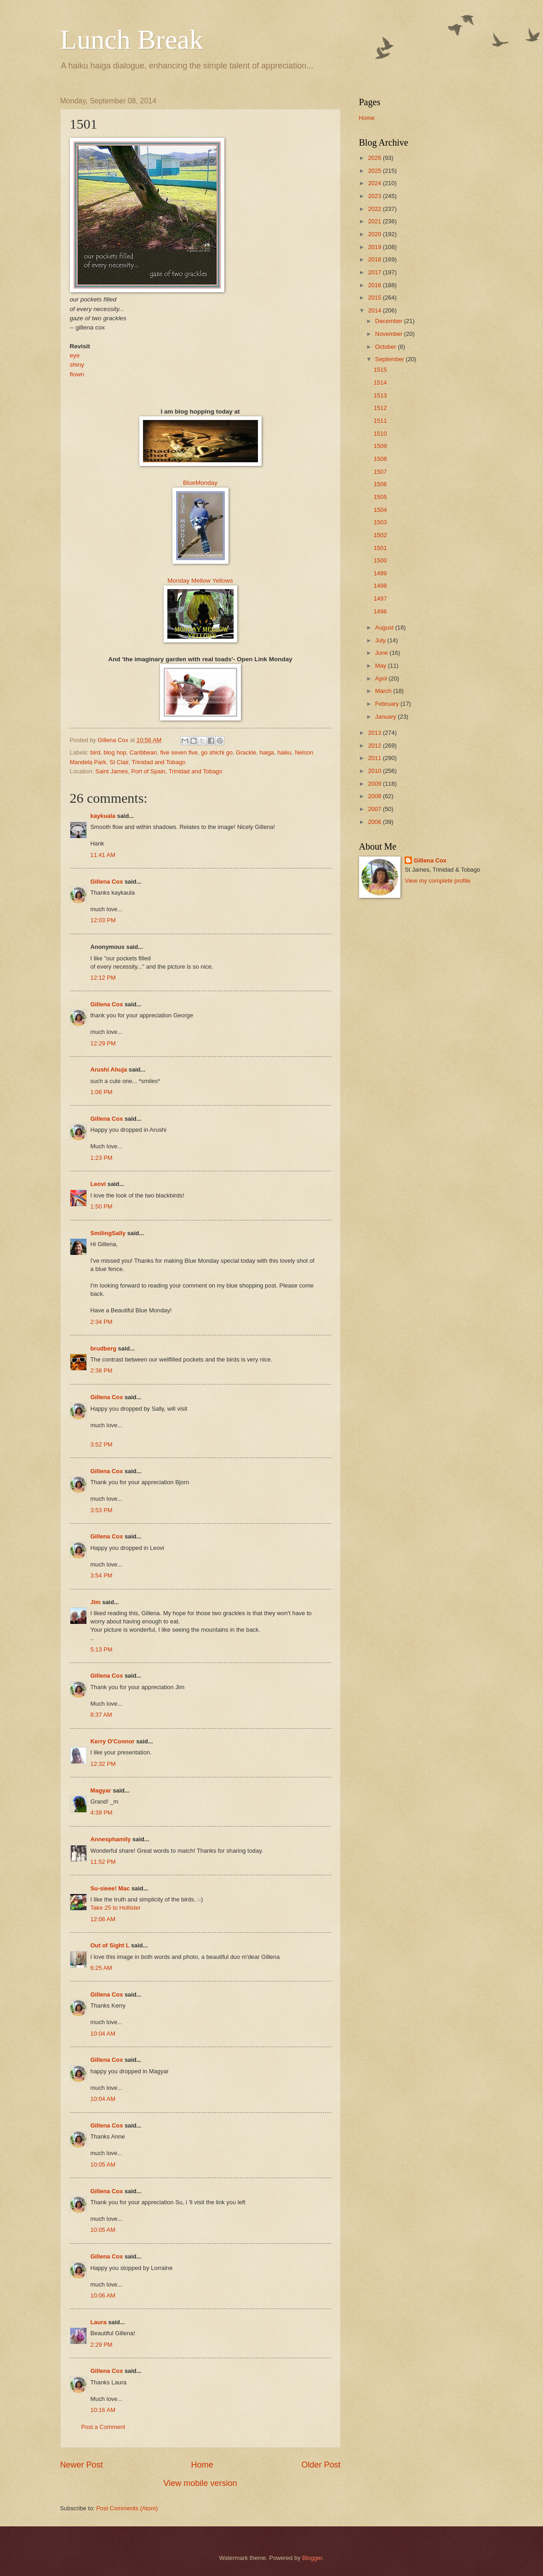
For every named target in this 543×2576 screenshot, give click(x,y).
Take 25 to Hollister (116, 1907)
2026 (375, 157)
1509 (380, 446)
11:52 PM (103, 1861)
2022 (375, 208)
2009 (375, 783)
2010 (375, 770)
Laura (99, 2322)
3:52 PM (102, 1444)
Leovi (98, 1183)
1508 (380, 458)
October (386, 346)
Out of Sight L (110, 1945)
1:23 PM (102, 1157)
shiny (77, 364)
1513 (380, 395)
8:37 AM (101, 1714)
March (384, 690)
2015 (375, 297)
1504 (380, 509)
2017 (375, 272)
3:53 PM (102, 1510)
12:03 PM (103, 920)
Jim (96, 1602)
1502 (380, 535)
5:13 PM (102, 1649)
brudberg (104, 1348)
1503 (380, 522)
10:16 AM (103, 2409)
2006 (375, 821)
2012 (375, 745)
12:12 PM (103, 977)
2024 (375, 183)
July (381, 640)
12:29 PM (103, 1043)
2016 (375, 285)
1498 (380, 585)
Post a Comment (103, 2426)
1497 (380, 598)
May (381, 665)
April (382, 678)
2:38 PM (102, 1370)
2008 (375, 796)
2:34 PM (102, 1321)
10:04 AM (103, 2033)
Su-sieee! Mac (110, 1888)
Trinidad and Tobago (159, 762)
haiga (267, 752)
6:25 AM (101, 1967)
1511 (380, 420)
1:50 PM (102, 1206)
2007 (375, 809)
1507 (380, 471)
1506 (380, 484)
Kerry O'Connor (113, 1741)
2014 (375, 310)
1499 (380, 573)
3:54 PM (102, 1575)
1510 (380, 433)
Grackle (246, 752)
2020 (375, 234)
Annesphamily (111, 1839)
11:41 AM (103, 854)
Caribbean (143, 752)
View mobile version (200, 2483)
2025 (375, 170)
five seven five (179, 752)
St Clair (119, 762)
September (390, 359)
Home (202, 2464)
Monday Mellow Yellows (200, 580)
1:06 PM (102, 1092)
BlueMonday (200, 482)
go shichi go (217, 752)
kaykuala (103, 815)
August (385, 627)
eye (75, 355)
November (389, 333)
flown (77, 374)
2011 (375, 758)
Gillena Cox (107, 881)
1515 (380, 369)
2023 (375, 196)
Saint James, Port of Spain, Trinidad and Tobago (158, 771)
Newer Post (81, 2464)
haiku (284, 752)
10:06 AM (103, 2295)
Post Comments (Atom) (127, 2508)
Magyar (101, 1790)
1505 (380, 497)
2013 (375, 732)
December (389, 321)
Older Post (320, 2464)
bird (95, 752)
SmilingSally (108, 1233)
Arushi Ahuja (109, 1069)
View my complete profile (437, 880)
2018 (375, 259)
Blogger (312, 2557)
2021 (375, 221)
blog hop (114, 752)
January (386, 716)
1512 (380, 407)
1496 (380, 611)
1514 (380, 382)
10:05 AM (103, 2164)
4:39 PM (102, 1812)
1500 (380, 560)
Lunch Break (132, 39)
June (382, 652)
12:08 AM (103, 1919)
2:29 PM (102, 2344)
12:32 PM (103, 1763)
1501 (380, 548)
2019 (375, 247)
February (387, 703)
